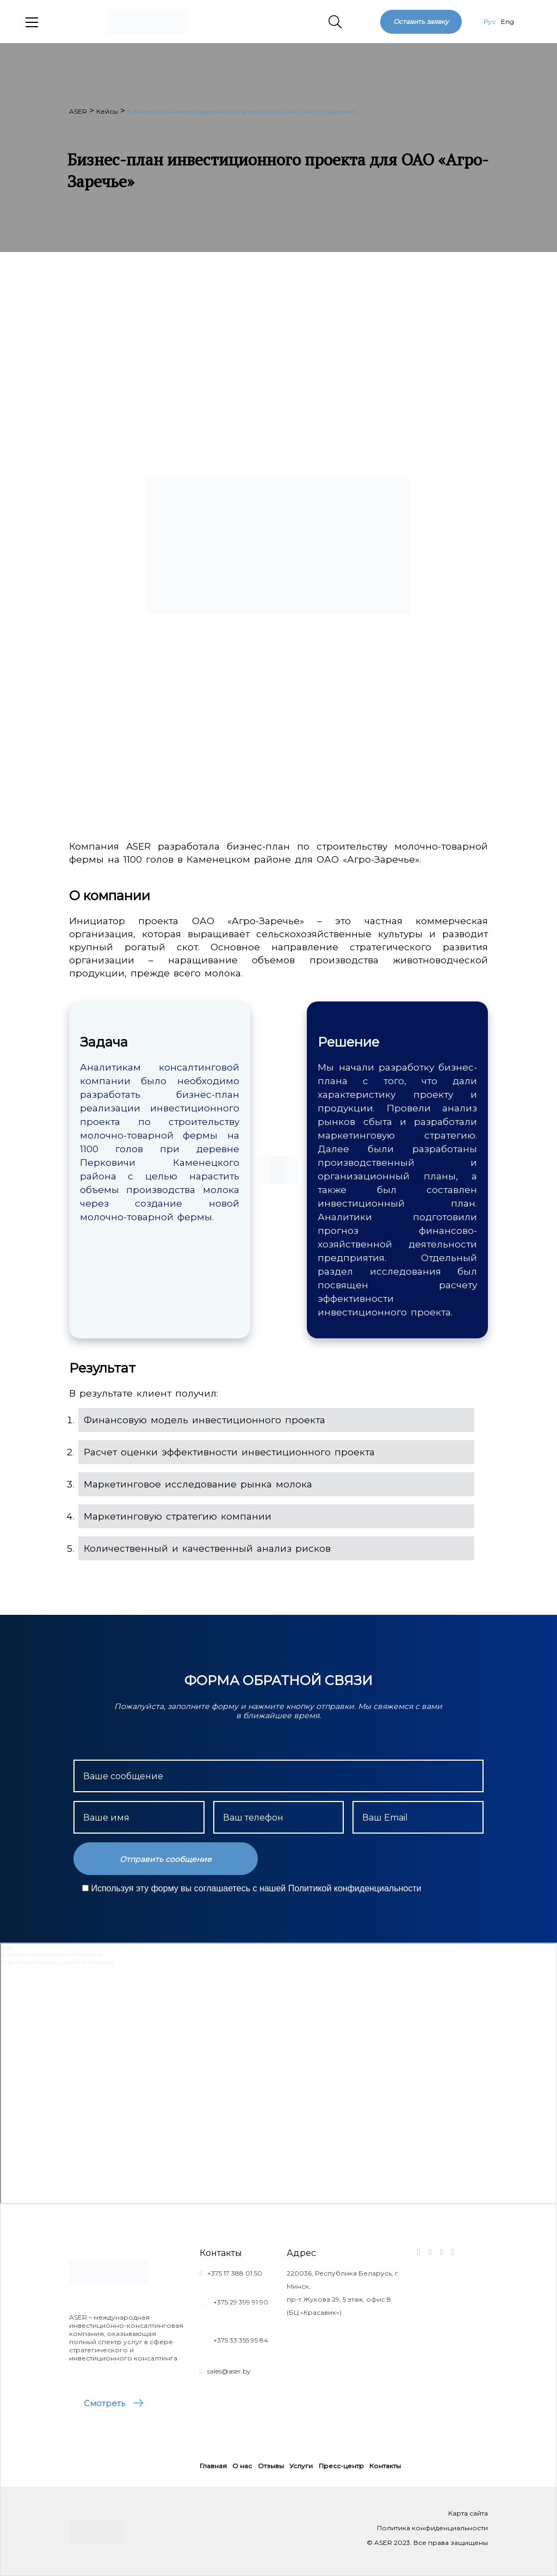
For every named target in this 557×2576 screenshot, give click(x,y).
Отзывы (271, 2466)
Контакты (385, 2466)
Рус (490, 21)
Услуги (301, 2466)
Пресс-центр (341, 2466)
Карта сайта (468, 2513)
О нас (242, 2466)
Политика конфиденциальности (432, 2528)
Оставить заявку (421, 21)
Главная (213, 2466)
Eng (507, 21)
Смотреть (104, 2403)
